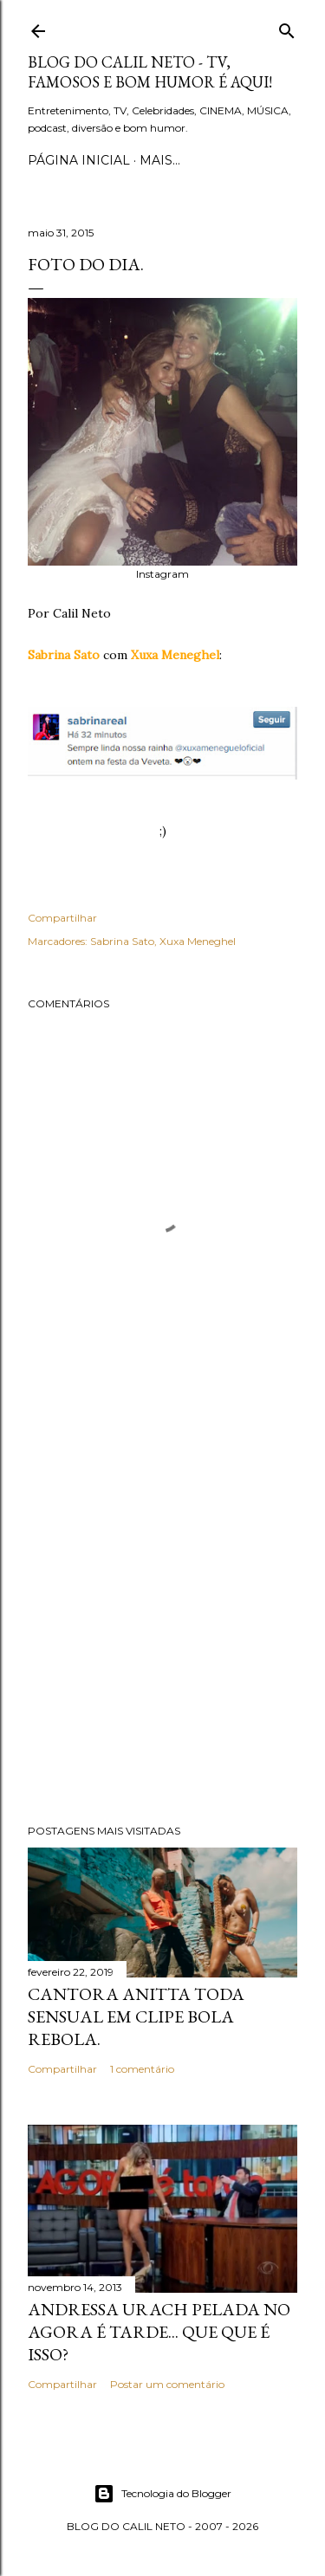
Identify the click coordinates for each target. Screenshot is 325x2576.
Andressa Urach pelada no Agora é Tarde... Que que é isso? (159, 2332)
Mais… (160, 160)
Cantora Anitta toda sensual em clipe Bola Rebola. (136, 2016)
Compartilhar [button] (62, 917)
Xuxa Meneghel (197, 941)
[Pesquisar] (286, 27)
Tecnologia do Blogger (162, 2493)
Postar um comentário (167, 2384)
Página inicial (79, 160)
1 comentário (142, 2068)
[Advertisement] (162, 1618)
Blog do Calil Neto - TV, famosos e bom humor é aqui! (150, 72)
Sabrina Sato (122, 941)
